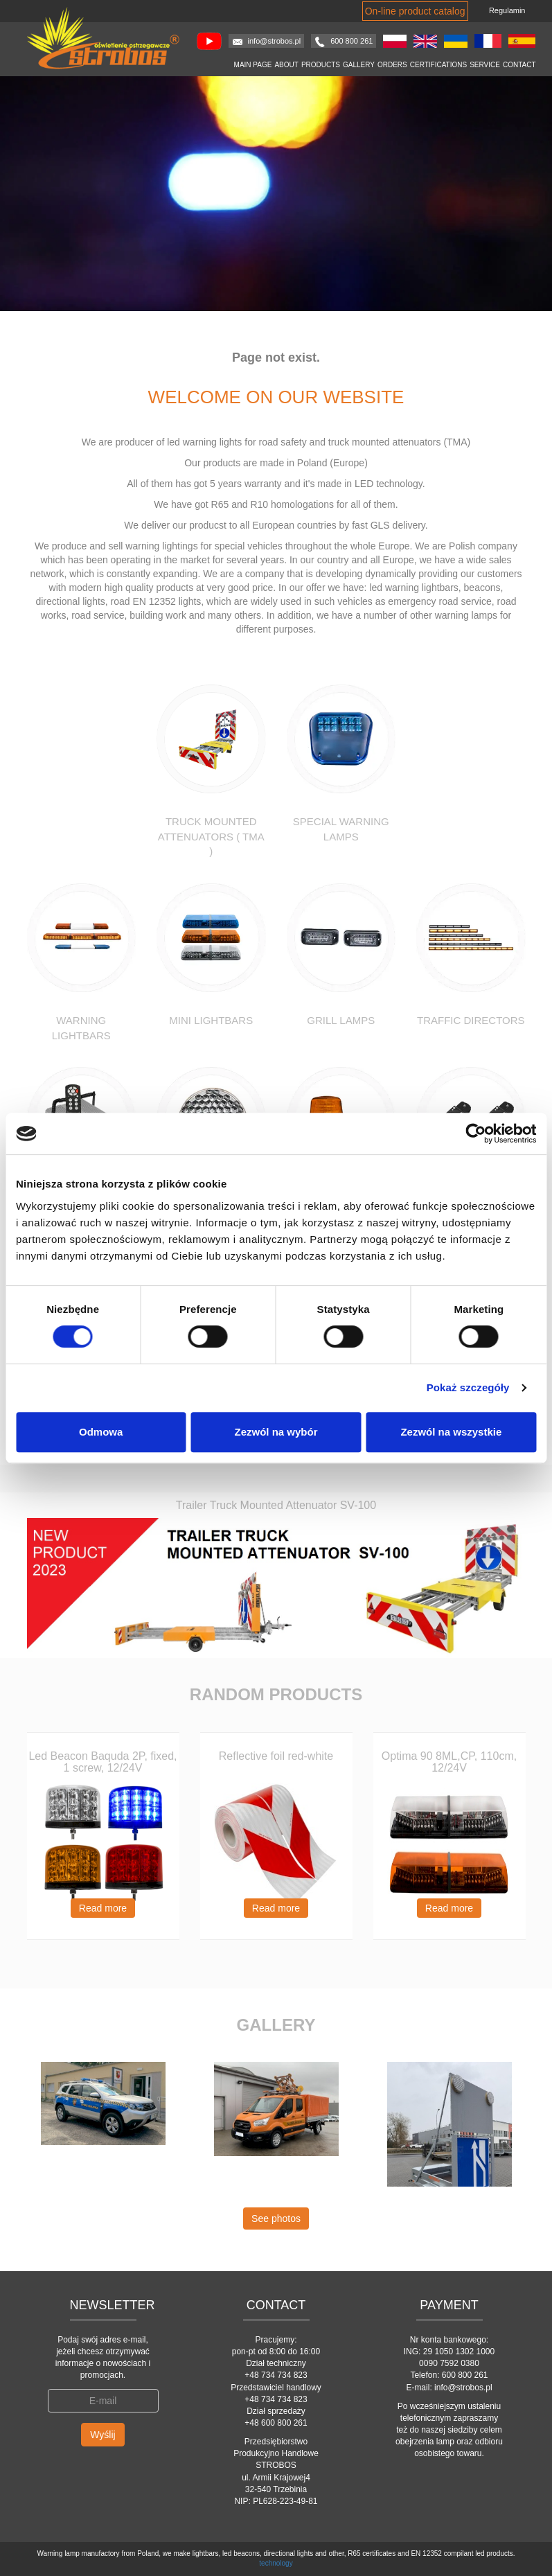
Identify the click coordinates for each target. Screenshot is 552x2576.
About (286, 65)
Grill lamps (341, 1020)
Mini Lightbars (211, 1020)
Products (320, 65)
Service (485, 65)
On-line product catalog (415, 11)
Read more (103, 1908)
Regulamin (507, 10)
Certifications (438, 65)
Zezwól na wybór (276, 1432)
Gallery (359, 65)
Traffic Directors (471, 1020)
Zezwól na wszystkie (450, 1432)
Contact (519, 65)
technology (275, 2563)
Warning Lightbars (81, 1027)
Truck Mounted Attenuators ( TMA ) (211, 836)
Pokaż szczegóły (468, 1387)
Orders (392, 65)
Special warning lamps (341, 828)
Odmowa (101, 1432)
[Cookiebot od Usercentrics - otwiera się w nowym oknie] (475, 1133)
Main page (253, 65)
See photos (276, 2218)
